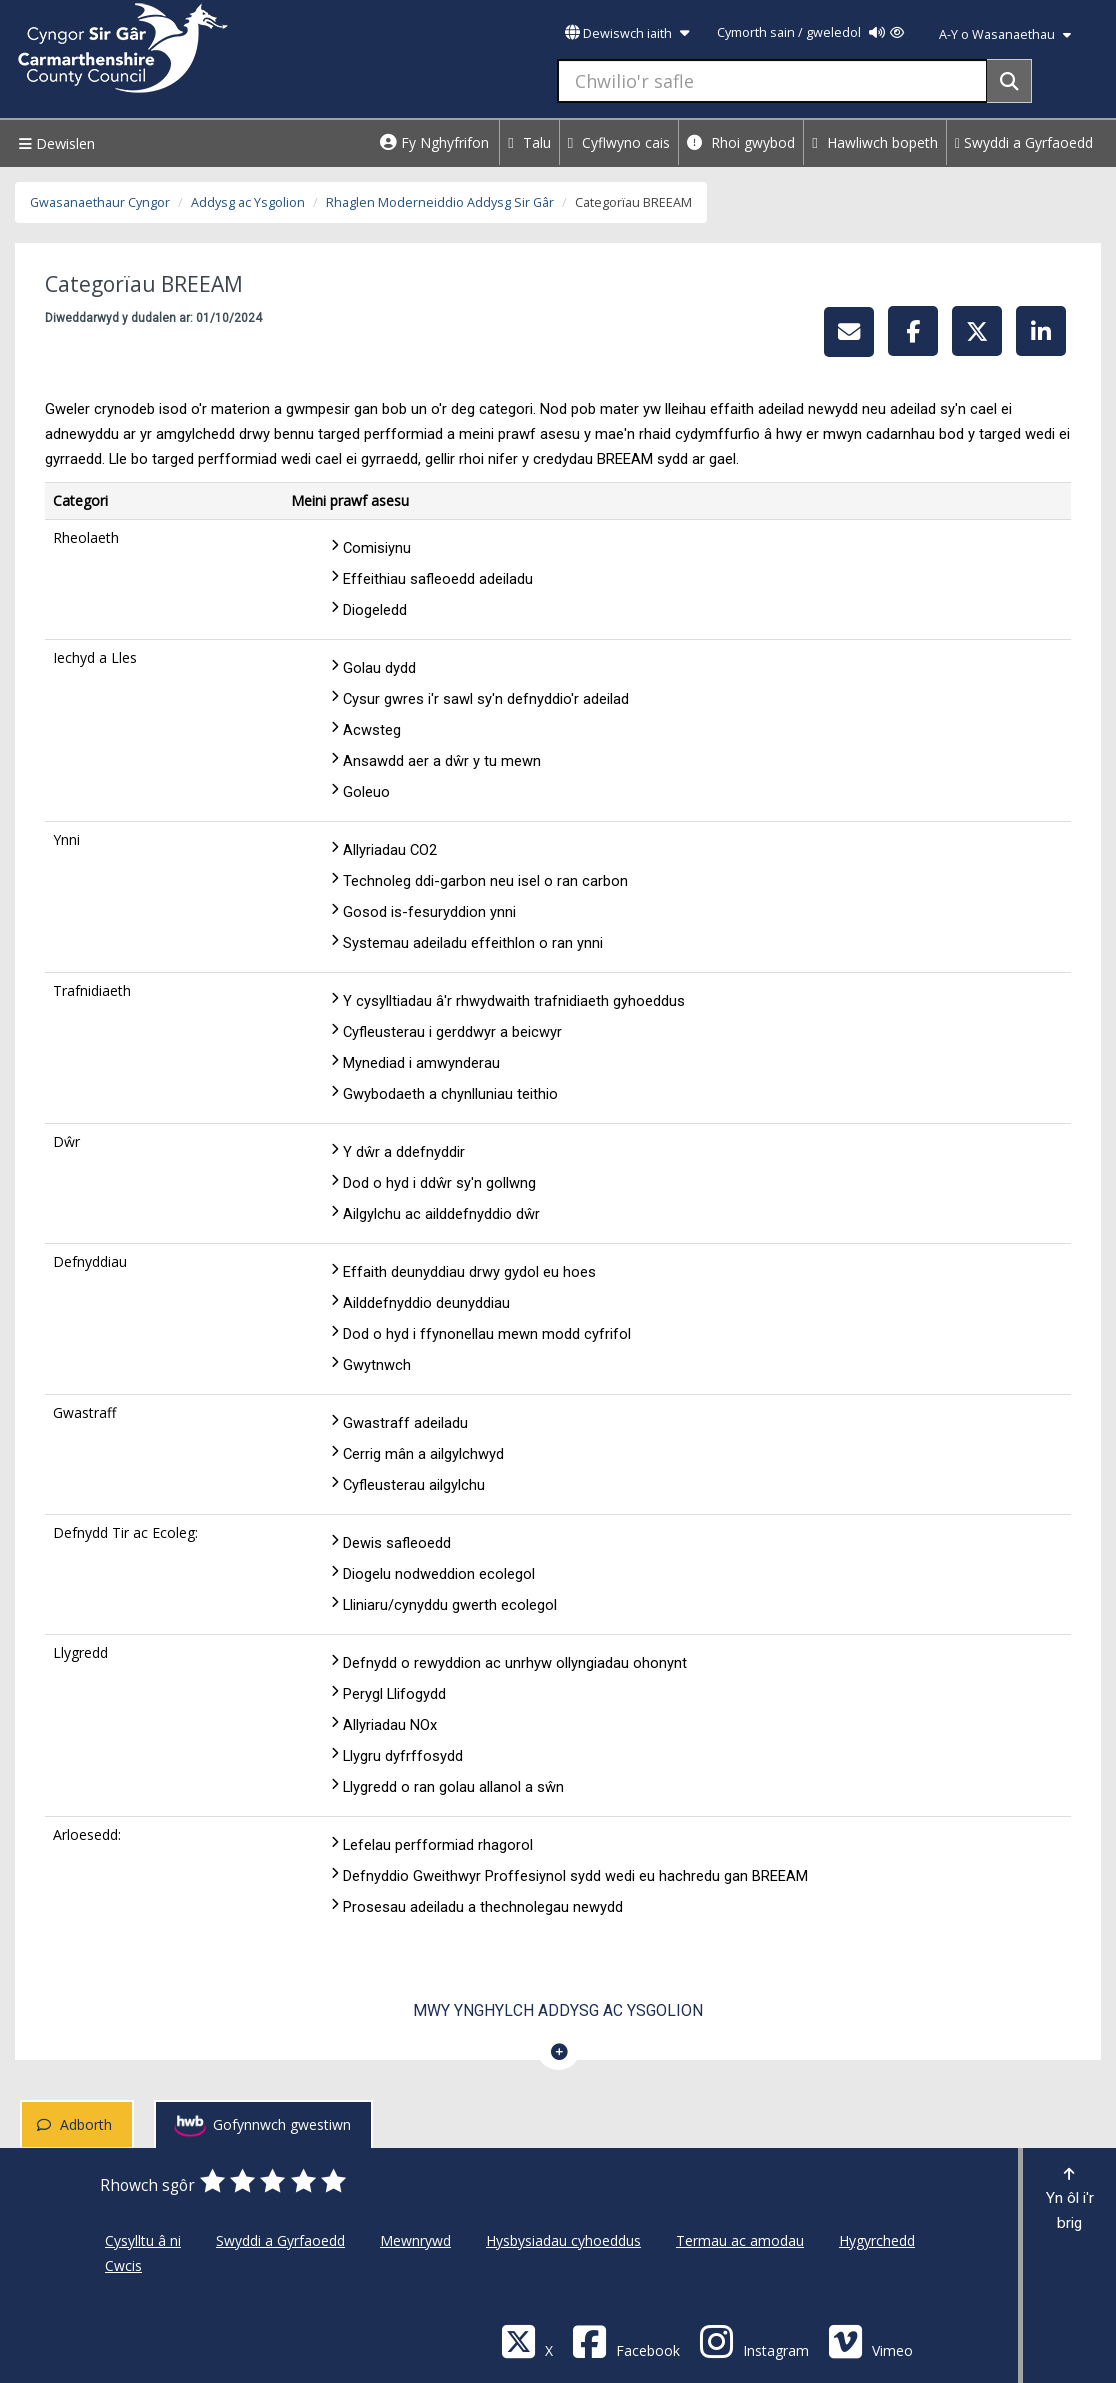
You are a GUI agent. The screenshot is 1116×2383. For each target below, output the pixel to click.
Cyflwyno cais (619, 142)
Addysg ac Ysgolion (248, 202)
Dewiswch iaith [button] (627, 33)
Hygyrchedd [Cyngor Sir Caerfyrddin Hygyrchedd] (877, 2240)
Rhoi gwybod (741, 142)
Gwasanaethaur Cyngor (100, 202)
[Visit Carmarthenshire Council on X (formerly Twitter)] (527, 2340)
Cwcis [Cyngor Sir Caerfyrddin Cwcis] (123, 2265)
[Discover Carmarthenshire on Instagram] (754, 2340)
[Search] (1009, 81)
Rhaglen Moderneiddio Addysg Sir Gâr (440, 202)
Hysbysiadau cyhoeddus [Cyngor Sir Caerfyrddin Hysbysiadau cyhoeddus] (563, 2240)
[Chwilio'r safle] (772, 81)
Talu (529, 142)
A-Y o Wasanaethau (1005, 34)
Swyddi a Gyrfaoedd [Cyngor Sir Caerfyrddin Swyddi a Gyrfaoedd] (280, 2240)
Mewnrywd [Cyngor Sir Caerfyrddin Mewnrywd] (415, 2240)
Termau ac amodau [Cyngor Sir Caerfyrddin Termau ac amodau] (740, 2240)
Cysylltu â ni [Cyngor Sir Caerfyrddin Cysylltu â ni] (143, 2240)
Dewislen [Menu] (54, 143)
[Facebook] (626, 2340)
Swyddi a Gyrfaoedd (1024, 142)
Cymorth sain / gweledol (810, 32)
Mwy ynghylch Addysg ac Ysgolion (558, 2010)
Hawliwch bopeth (875, 142)
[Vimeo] (870, 2340)
